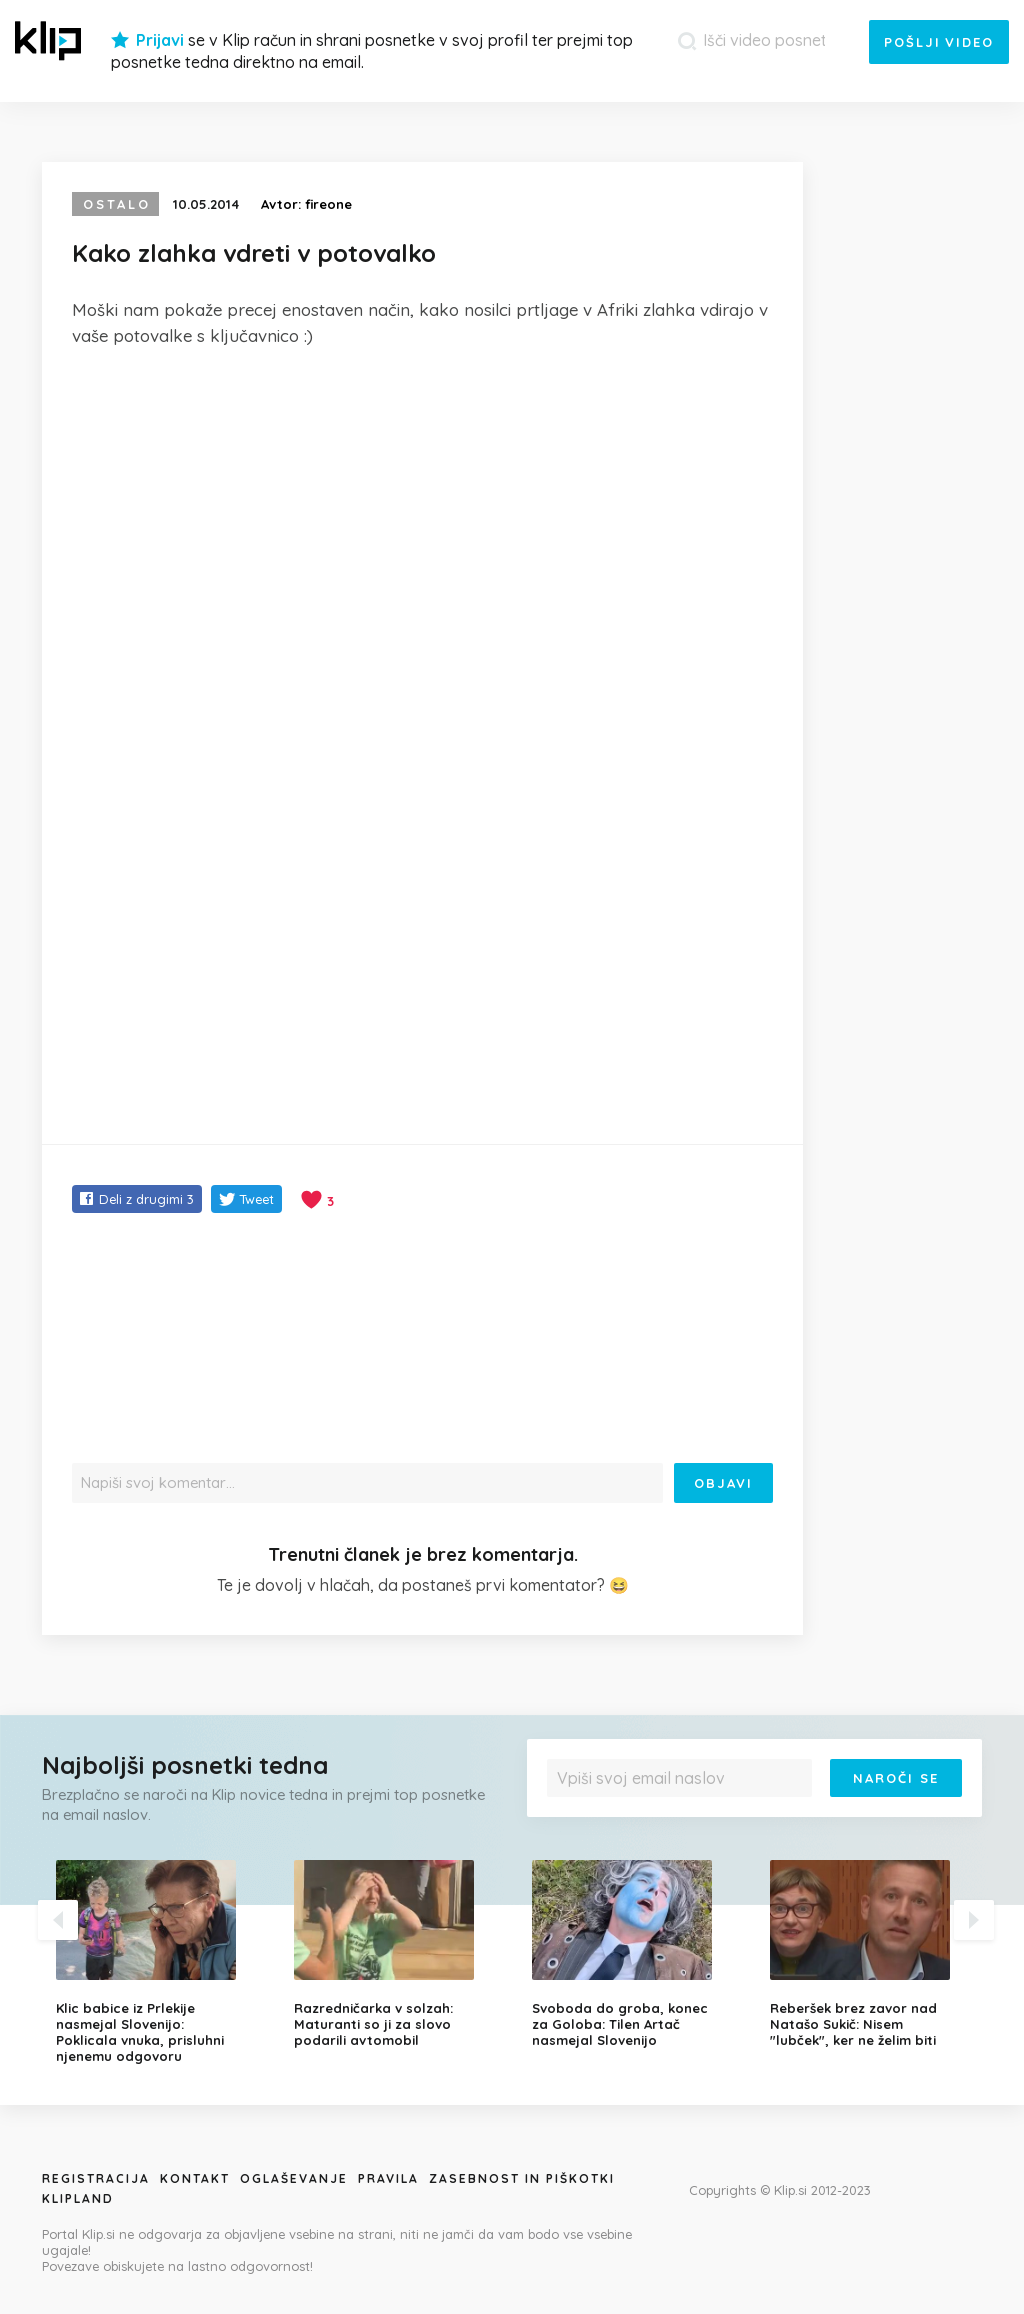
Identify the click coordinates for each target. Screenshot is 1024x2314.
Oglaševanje (294, 2178)
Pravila (388, 2178)
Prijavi (160, 40)
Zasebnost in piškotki (522, 2178)
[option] (160, 1962)
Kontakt (195, 2178)
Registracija (96, 2178)
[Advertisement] (422, 514)
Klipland (78, 2198)
